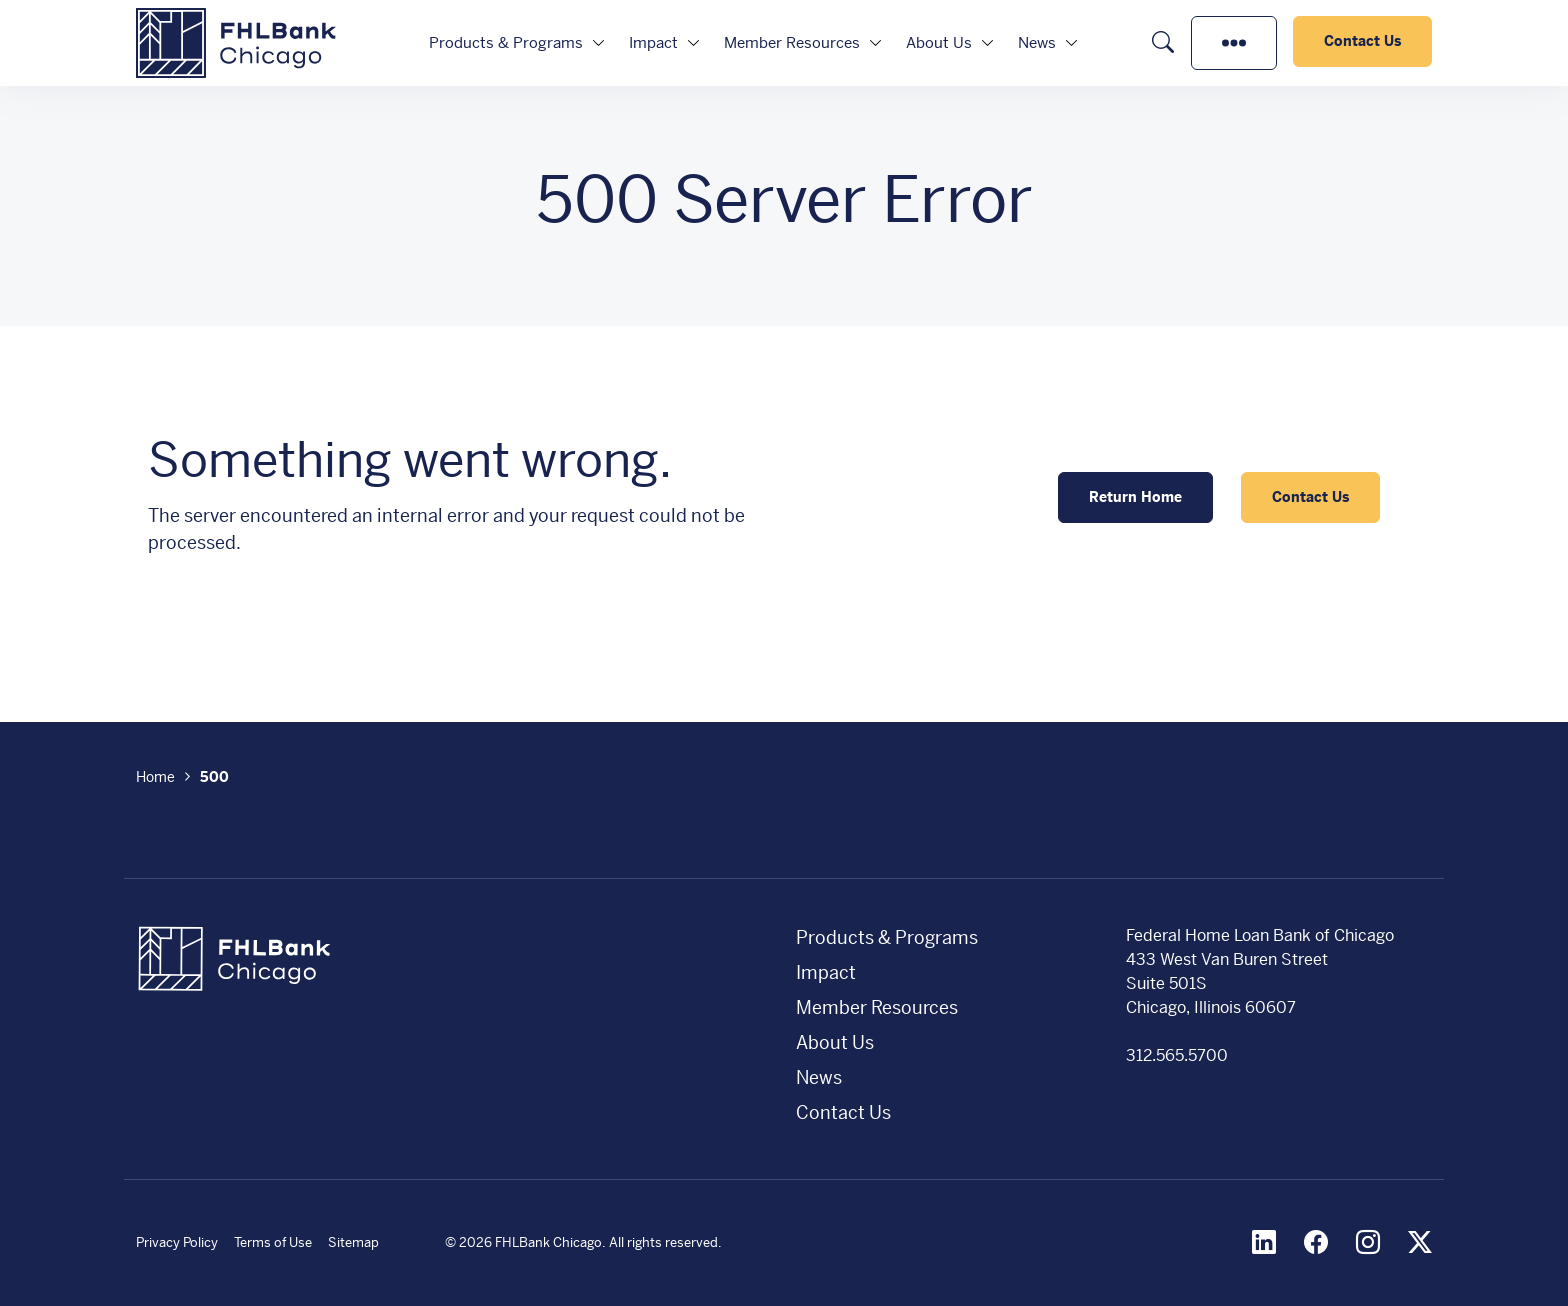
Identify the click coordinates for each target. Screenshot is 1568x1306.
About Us (939, 42)
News (1037, 42)
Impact (653, 42)
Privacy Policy (177, 1242)
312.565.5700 (1177, 1055)
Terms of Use (273, 1242)
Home (155, 777)
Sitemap (353, 1242)
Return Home (1135, 497)
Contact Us (1362, 41)
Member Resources (792, 42)
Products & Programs (506, 42)
